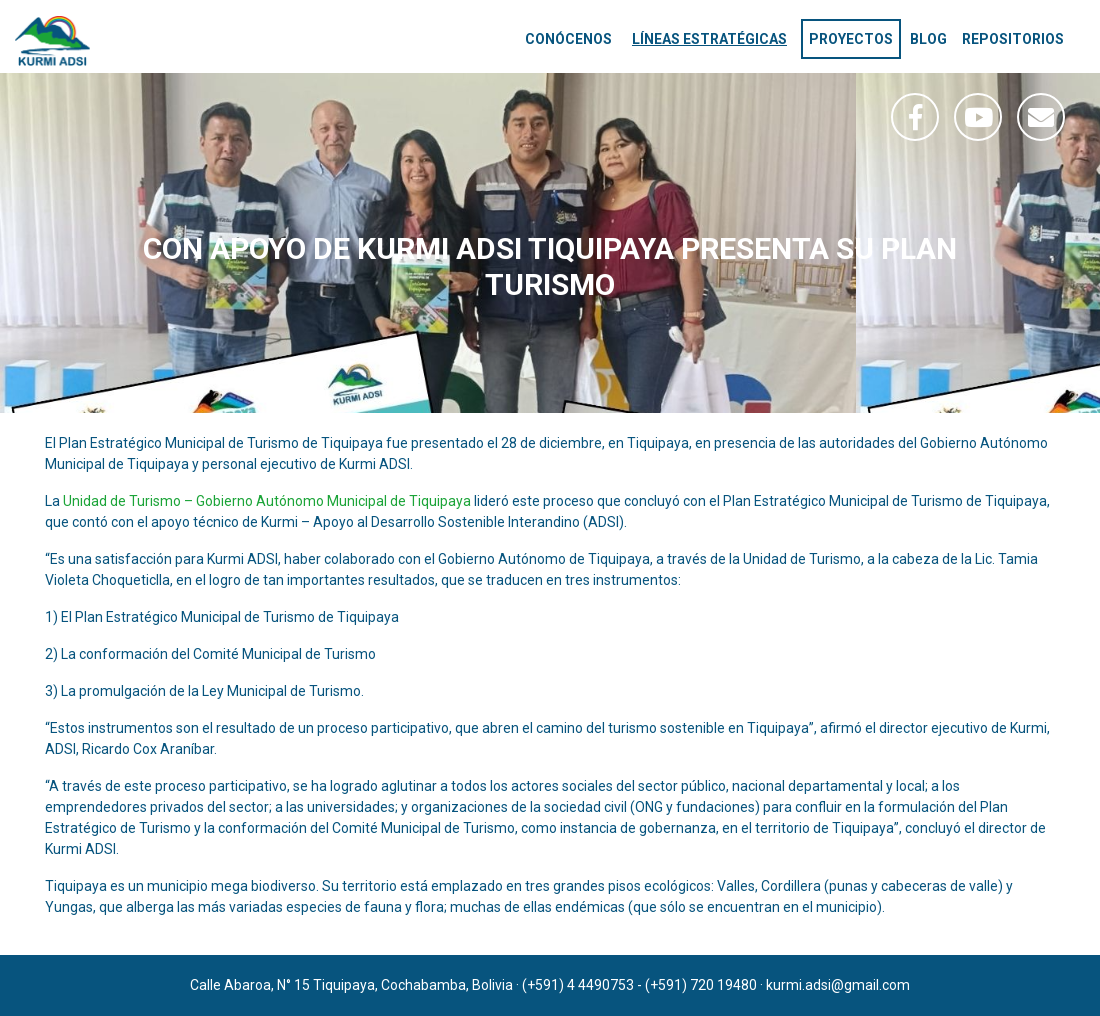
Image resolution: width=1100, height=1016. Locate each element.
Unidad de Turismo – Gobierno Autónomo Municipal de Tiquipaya (267, 501)
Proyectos (851, 39)
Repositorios (1013, 39)
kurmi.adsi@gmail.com (838, 985)
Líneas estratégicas (709, 39)
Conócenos (568, 39)
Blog (928, 39)
